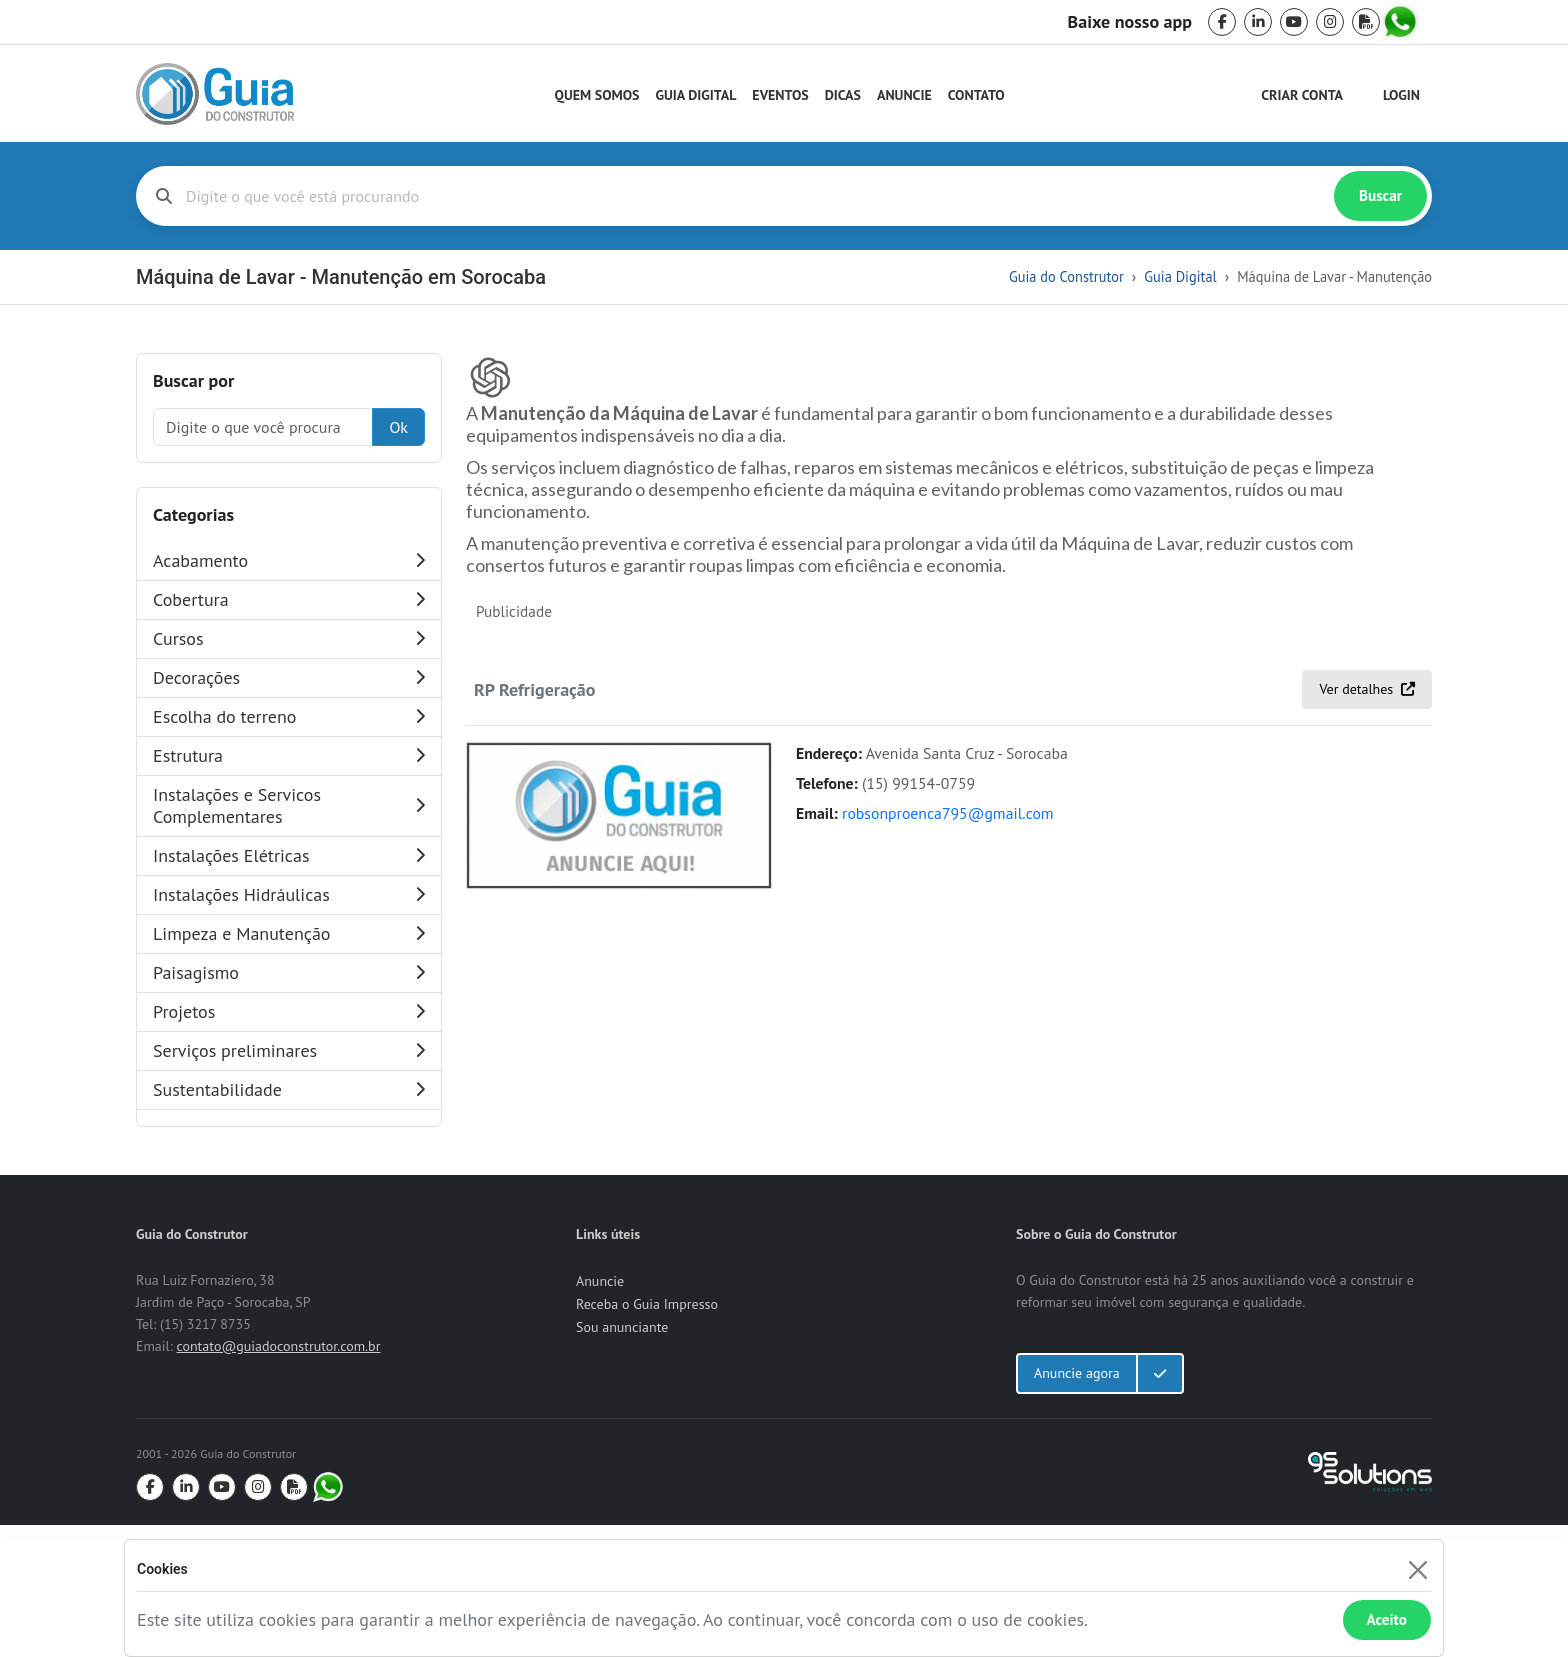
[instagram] (1330, 22)
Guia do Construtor (1066, 276)
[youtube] (1294, 22)
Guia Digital (696, 95)
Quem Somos (597, 95)
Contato (976, 95)
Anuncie (904, 95)
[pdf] (1366, 22)
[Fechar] (1417, 1569)
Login (1401, 95)
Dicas (843, 95)
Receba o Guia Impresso (647, 1436)
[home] (215, 94)
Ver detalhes (1367, 1059)
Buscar (1380, 195)
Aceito (1387, 1619)
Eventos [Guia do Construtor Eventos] (780, 95)
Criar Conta (1302, 95)
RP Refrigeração (534, 1059)
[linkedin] (1258, 22)
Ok (398, 427)
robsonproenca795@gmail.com (948, 1183)
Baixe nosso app (1130, 22)
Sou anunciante (622, 1459)
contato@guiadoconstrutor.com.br (278, 1478)
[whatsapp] (1402, 22)
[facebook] (1222, 22)
